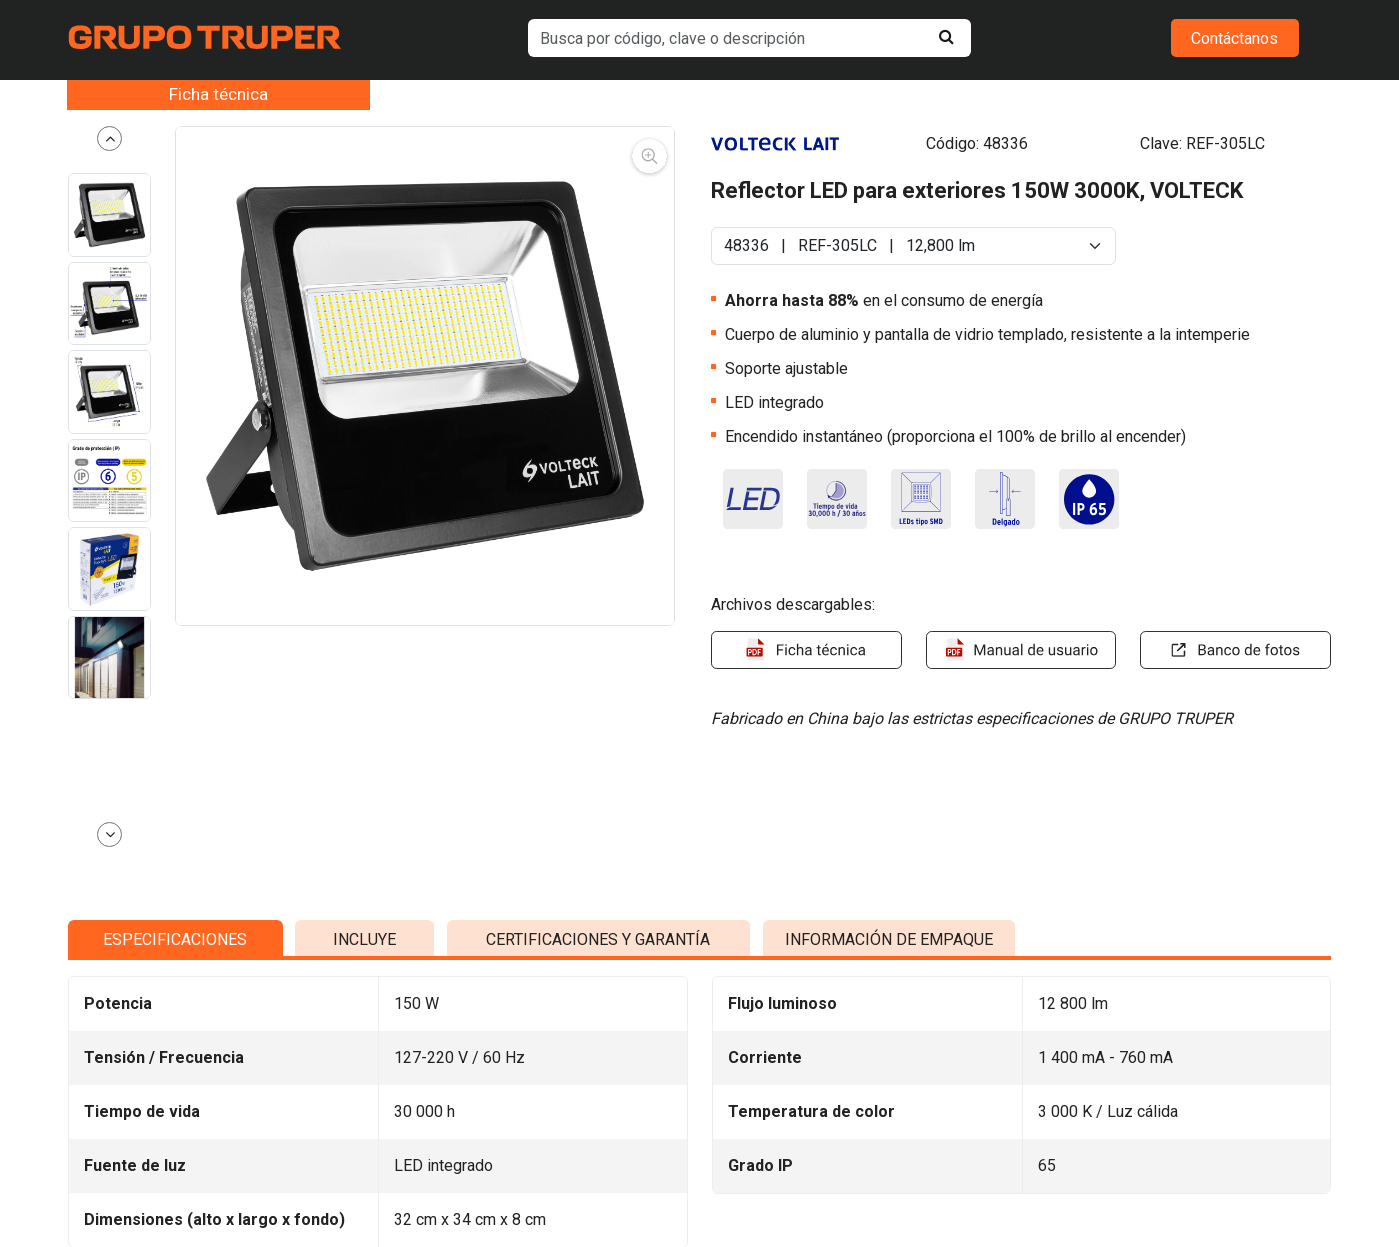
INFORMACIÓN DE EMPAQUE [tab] (889, 1147)
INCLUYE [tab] (364, 1147)
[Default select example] (913, 246)
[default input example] (749, 38)
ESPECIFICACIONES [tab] (175, 1147)
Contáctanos (1234, 38)
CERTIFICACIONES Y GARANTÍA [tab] (598, 1147)
